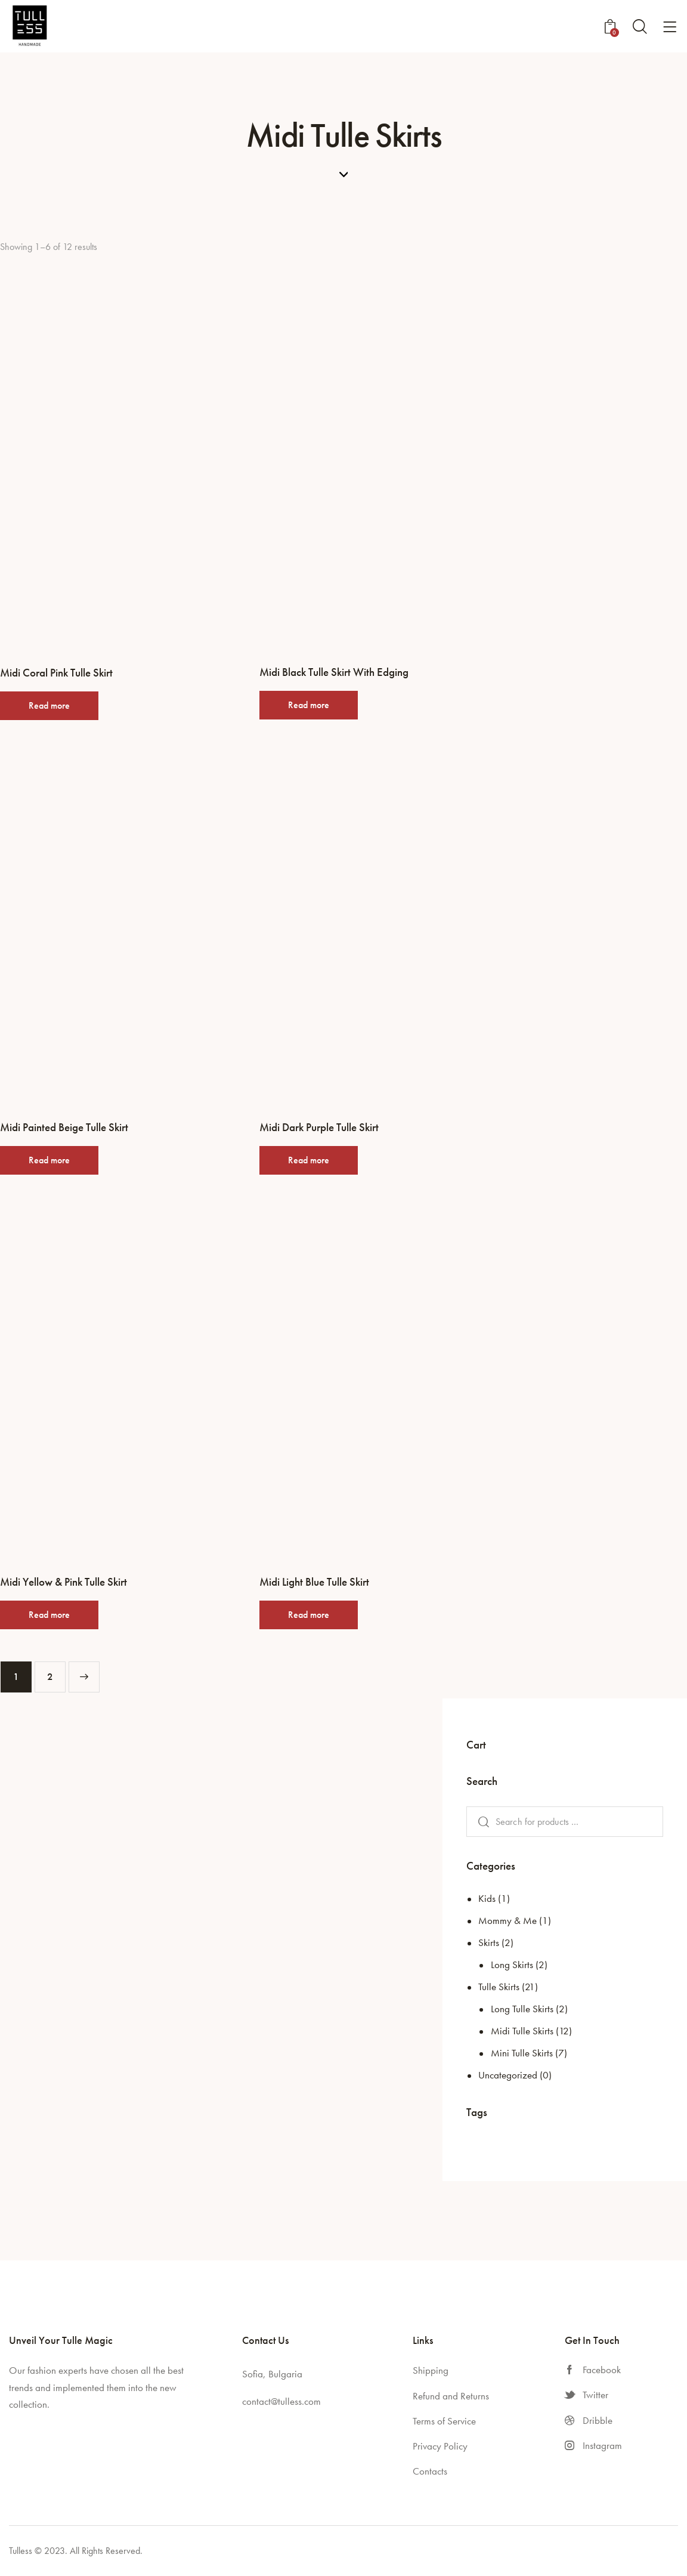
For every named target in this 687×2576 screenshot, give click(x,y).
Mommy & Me (507, 1920)
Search (480, 1821)
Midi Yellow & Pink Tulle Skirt (63, 1582)
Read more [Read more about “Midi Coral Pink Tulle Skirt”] (49, 705)
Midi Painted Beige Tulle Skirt (64, 1127)
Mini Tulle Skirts (522, 2052)
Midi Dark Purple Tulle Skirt (319, 1127)
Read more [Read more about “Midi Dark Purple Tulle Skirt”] (308, 1160)
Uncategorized (507, 2074)
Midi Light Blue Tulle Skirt (314, 1582)
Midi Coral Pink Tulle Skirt (56, 673)
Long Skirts (512, 1964)
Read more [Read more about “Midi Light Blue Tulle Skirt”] (308, 1614)
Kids (487, 1898)
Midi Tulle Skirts (522, 2030)
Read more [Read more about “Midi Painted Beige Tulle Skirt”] (49, 1160)
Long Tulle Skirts (522, 2008)
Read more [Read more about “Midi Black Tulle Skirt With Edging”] (308, 705)
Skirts (488, 1942)
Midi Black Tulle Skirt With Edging (334, 672)
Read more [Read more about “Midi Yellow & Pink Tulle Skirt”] (49, 1614)
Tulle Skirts (498, 1986)
